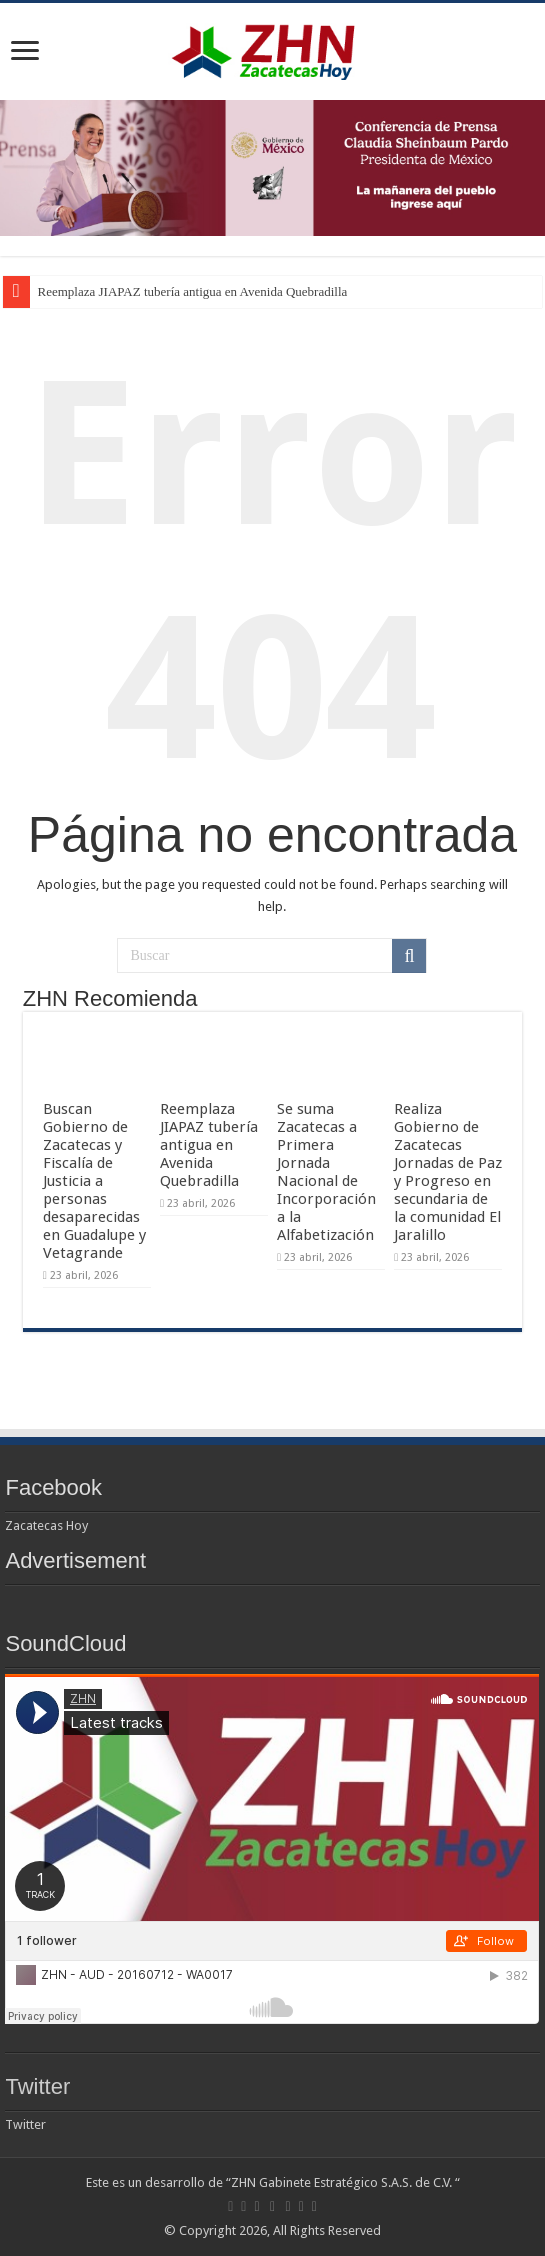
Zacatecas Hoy (46, 1525)
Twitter (37, 2086)
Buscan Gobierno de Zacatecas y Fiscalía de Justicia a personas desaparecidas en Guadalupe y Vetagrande (94, 1181)
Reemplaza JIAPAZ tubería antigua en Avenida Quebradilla (193, 291)
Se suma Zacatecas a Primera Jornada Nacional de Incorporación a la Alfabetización (326, 1172)
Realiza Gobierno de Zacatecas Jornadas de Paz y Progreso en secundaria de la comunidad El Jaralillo (448, 1172)
